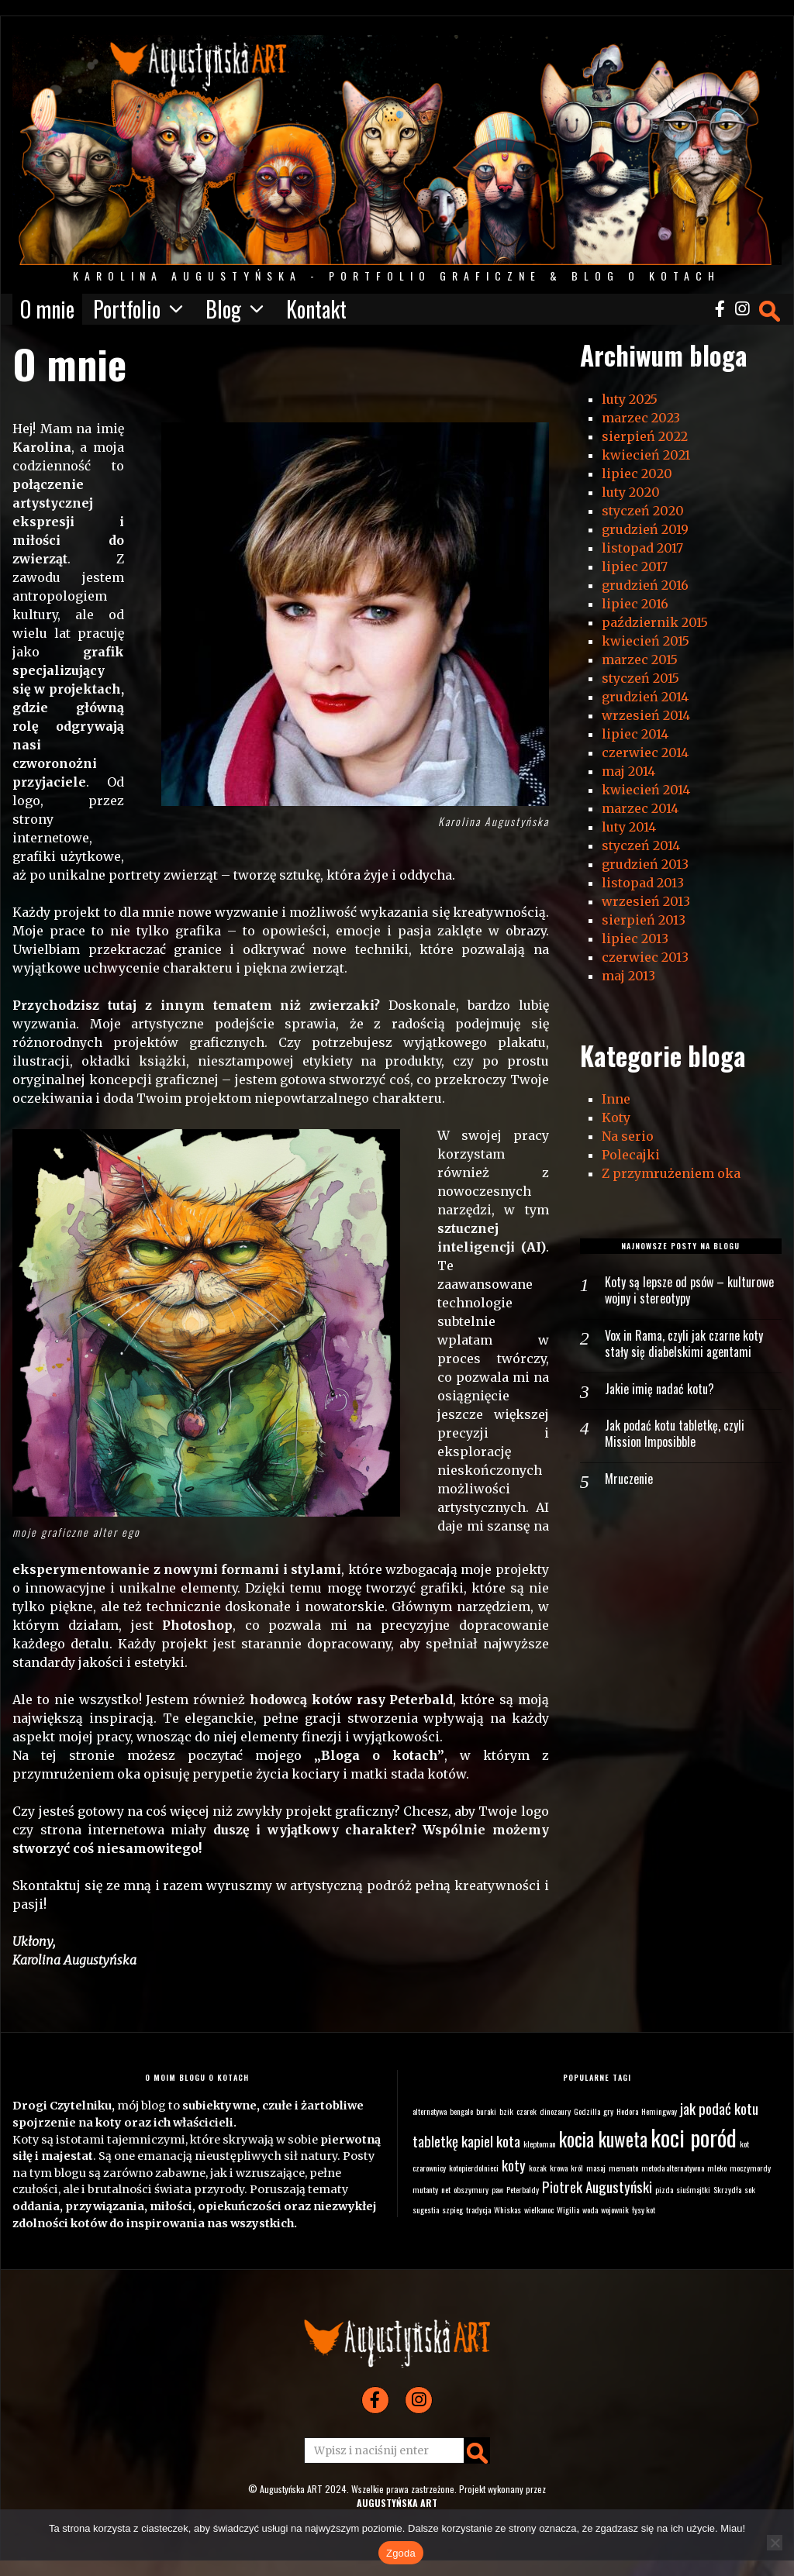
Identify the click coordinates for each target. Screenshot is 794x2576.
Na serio (628, 1136)
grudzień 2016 (645, 585)
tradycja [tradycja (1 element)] (478, 2209)
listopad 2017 (642, 548)
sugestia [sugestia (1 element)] (426, 2209)
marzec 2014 (640, 808)
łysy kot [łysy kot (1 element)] (643, 2209)
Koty (616, 1117)
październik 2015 (655, 622)
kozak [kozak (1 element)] (538, 2167)
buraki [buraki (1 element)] (486, 2111)
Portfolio (127, 309)
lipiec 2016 (635, 603)
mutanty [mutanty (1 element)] (425, 2189)
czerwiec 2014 (645, 752)
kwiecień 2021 (646, 455)
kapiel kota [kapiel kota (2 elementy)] (490, 2141)
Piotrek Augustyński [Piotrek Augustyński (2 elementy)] (597, 2186)
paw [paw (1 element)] (497, 2189)
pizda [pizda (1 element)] (664, 2189)
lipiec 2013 (635, 938)
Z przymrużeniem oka (671, 1173)
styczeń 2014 (641, 845)
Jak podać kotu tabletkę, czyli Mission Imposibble (674, 1433)
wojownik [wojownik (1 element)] (615, 2209)
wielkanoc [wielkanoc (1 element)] (539, 2209)
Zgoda (401, 2553)
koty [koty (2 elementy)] (514, 2165)
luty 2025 (630, 399)
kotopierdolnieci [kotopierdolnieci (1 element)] (474, 2167)
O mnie (47, 309)
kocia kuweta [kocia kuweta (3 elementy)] (603, 2139)
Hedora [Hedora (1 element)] (627, 2111)
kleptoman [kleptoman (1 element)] (539, 2143)
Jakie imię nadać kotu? (659, 1389)
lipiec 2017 (635, 566)
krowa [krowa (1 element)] (559, 2167)
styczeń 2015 (640, 678)
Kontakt (316, 309)
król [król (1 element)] (577, 2167)
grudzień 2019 (645, 529)
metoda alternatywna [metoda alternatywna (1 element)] (672, 2167)
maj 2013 (628, 975)
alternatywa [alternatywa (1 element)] (430, 2111)
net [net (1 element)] (446, 2189)
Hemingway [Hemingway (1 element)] (659, 2111)
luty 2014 (629, 827)
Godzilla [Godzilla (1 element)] (587, 2111)
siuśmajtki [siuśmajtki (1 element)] (693, 2189)
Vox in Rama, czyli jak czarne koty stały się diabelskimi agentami (684, 1344)
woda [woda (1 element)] (590, 2209)
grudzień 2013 (645, 864)
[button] (477, 2450)
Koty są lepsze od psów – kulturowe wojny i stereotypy (689, 1290)
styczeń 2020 (643, 510)
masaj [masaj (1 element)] (596, 2167)
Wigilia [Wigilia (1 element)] (568, 2209)
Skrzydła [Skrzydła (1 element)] (727, 2189)
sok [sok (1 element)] (749, 2189)
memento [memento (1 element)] (623, 2167)
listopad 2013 (643, 882)
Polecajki (631, 1154)
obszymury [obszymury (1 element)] (471, 2189)
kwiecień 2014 (646, 789)
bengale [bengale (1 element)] (461, 2111)
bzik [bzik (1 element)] (506, 2111)
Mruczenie (629, 1479)
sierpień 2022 (645, 436)
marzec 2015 (640, 659)
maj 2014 (628, 771)
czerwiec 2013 (645, 957)
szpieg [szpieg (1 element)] (452, 2209)
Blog (223, 309)
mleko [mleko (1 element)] (717, 2167)
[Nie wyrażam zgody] (774, 2542)
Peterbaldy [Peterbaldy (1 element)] (522, 2189)
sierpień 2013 (643, 920)
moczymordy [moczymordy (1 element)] (750, 2167)
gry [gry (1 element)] (608, 2111)
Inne (616, 1099)
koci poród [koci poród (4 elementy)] (694, 2137)
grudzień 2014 (645, 696)
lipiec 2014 (635, 734)
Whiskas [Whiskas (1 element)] (507, 2209)
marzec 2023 (641, 417)
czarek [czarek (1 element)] (526, 2111)
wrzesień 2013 (646, 901)
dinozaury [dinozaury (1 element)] (555, 2111)
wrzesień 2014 (646, 715)
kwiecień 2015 (645, 641)
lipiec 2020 (637, 473)
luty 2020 (631, 492)
